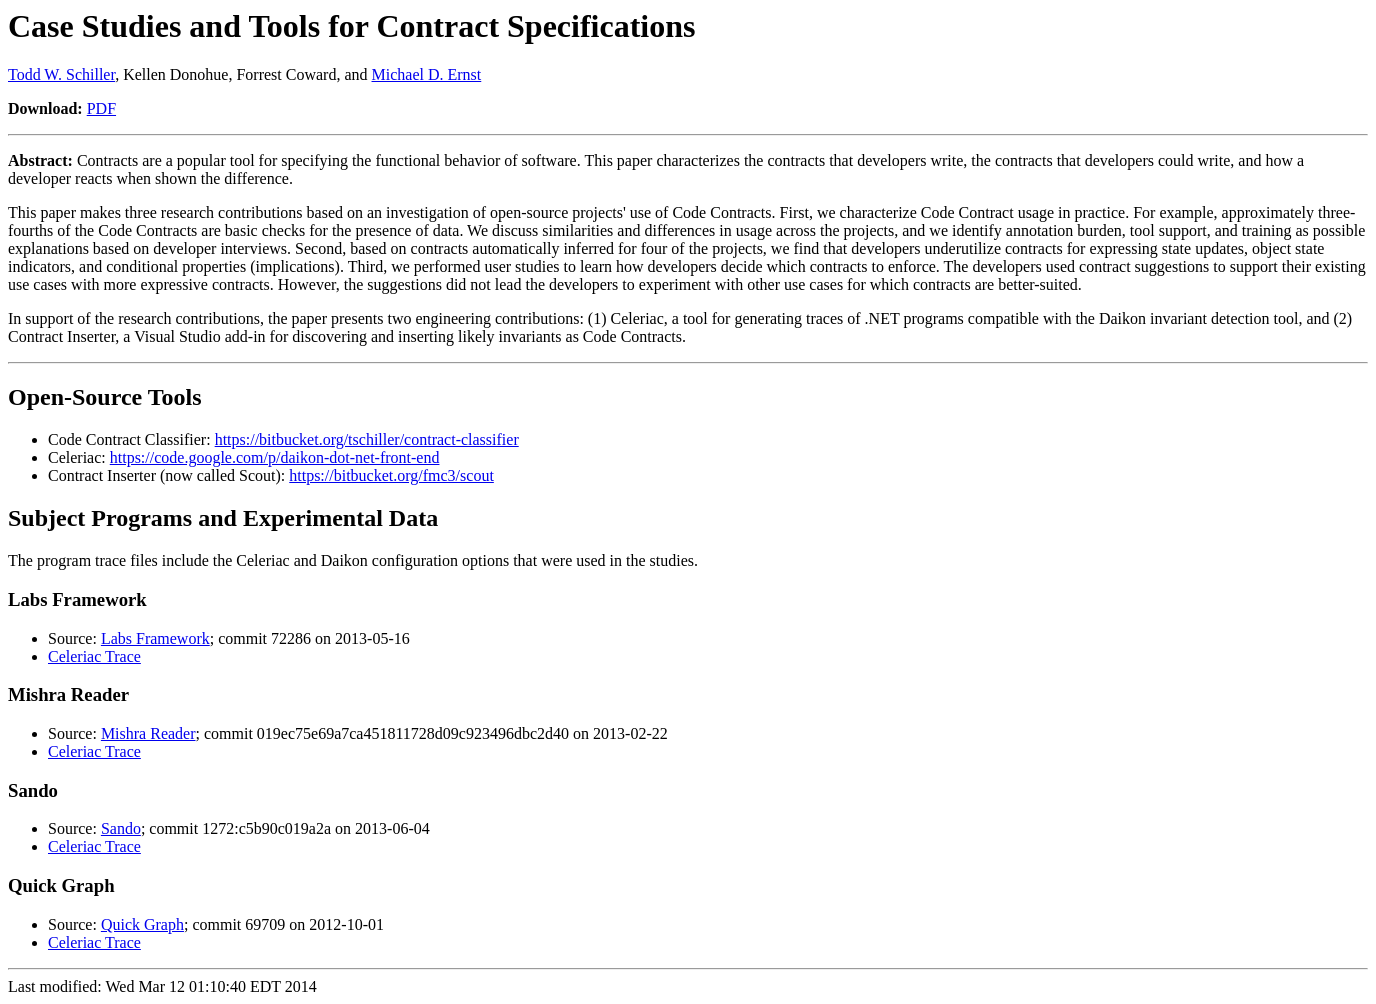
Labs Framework (155, 638)
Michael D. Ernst (427, 74)
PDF (101, 108)
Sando (121, 828)
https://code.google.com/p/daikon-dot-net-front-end (275, 457)
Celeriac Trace (94, 656)
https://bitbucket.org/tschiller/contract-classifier (367, 439)
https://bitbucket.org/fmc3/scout (391, 475)
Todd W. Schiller (61, 74)
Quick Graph (142, 924)
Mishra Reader (148, 733)
